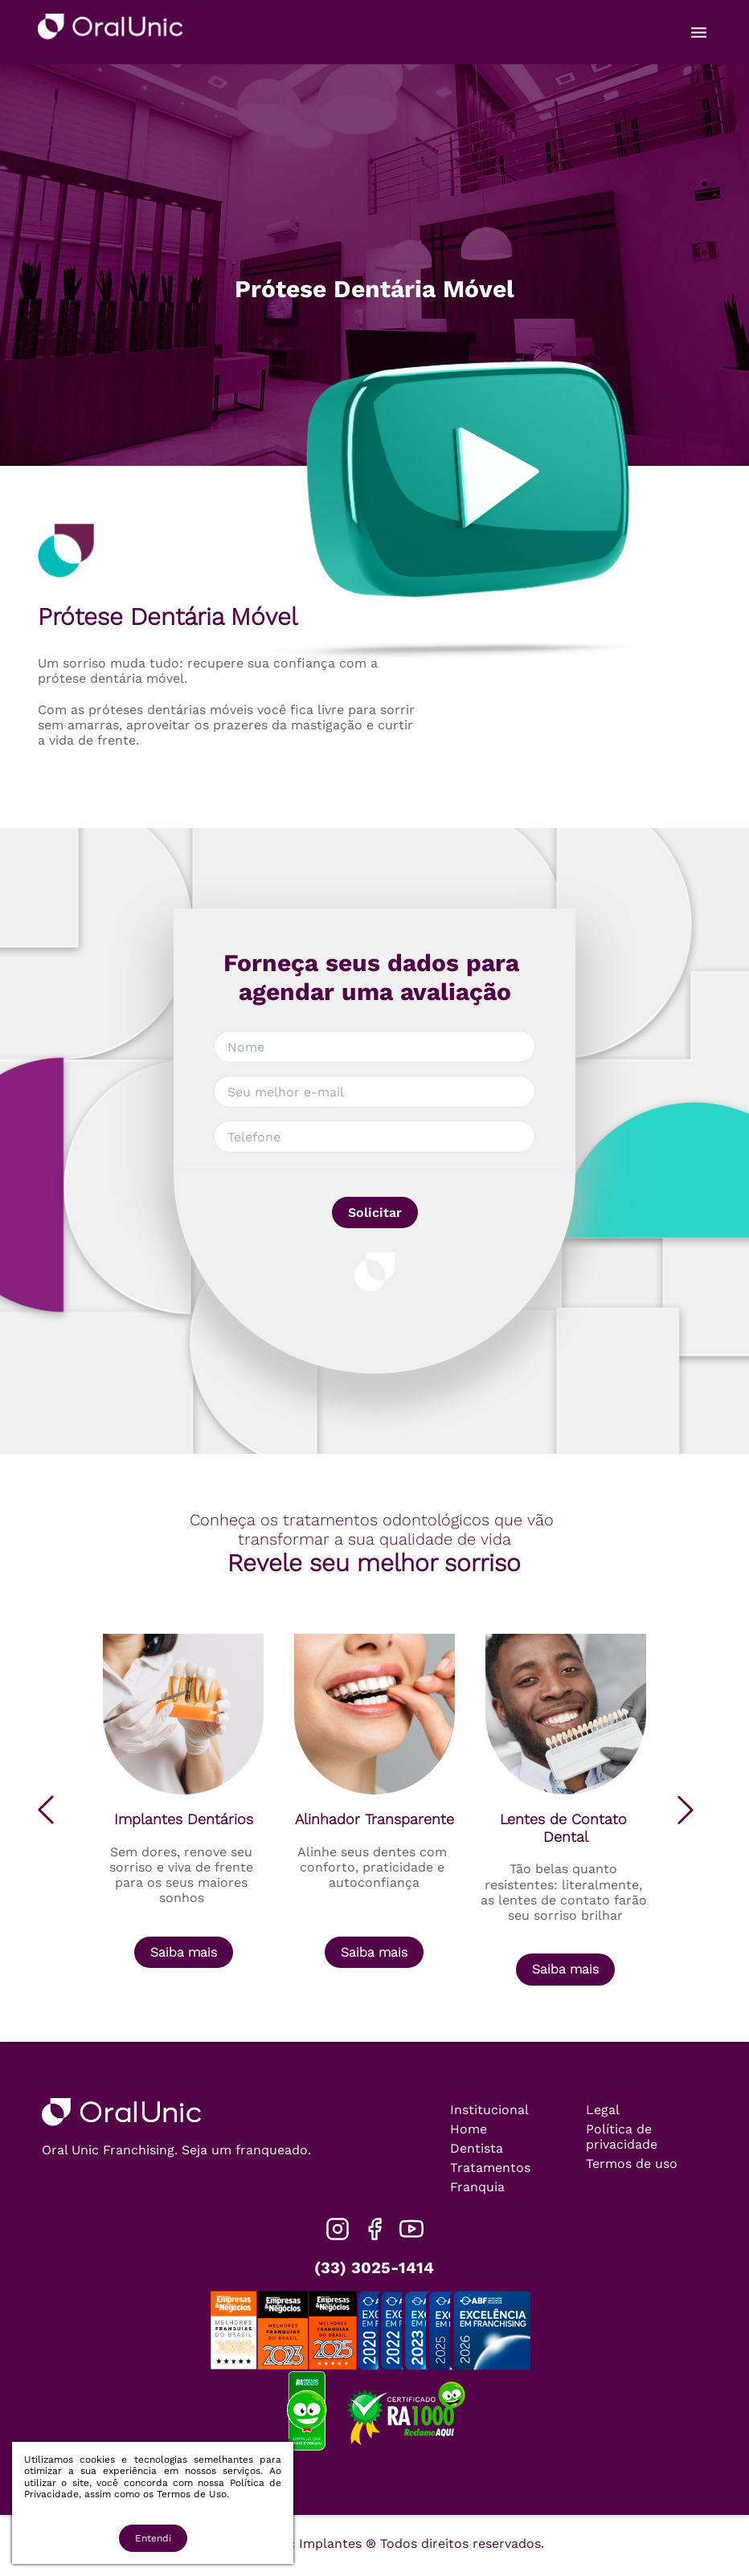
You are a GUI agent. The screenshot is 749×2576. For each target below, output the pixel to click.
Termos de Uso (192, 2494)
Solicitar (375, 1212)
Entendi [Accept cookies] (153, 2538)
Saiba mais (183, 1952)
